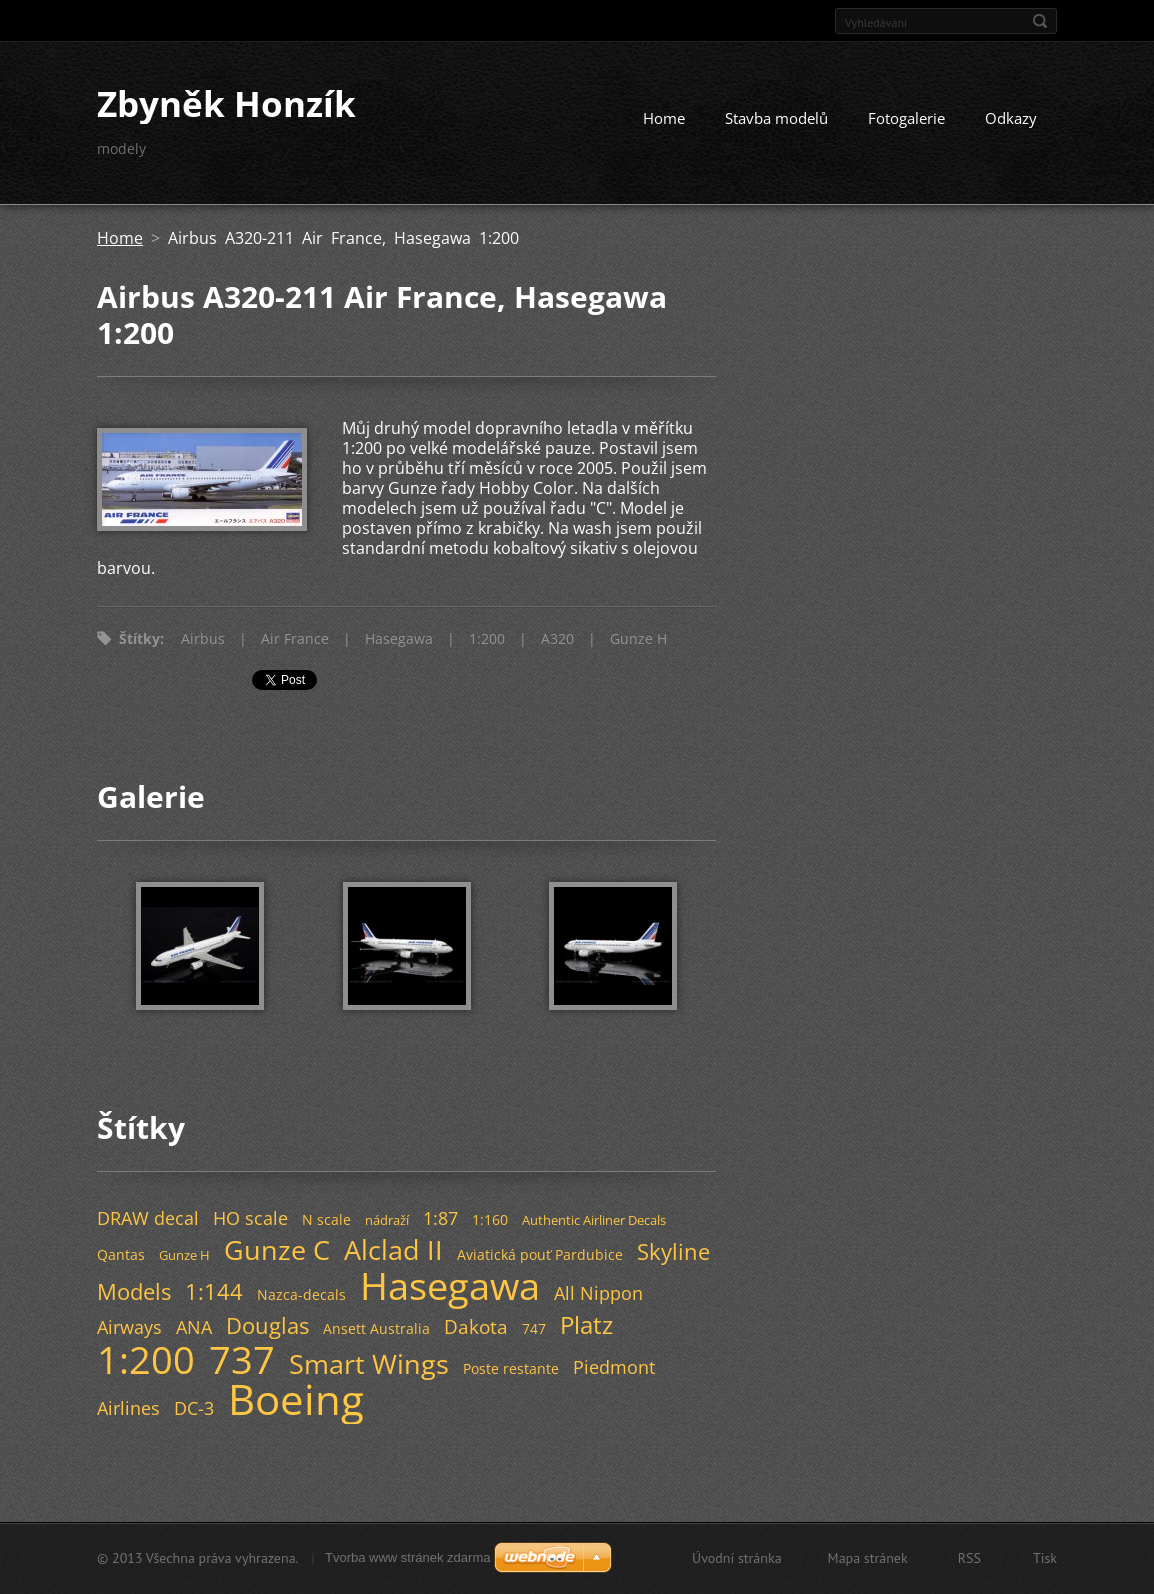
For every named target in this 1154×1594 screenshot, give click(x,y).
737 (242, 1359)
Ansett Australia (376, 1328)
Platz (586, 1324)
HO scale (250, 1218)
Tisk (1045, 1558)
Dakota (476, 1326)
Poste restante (511, 1368)
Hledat (1040, 21)
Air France (295, 638)
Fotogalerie (906, 118)
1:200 (487, 638)
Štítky (139, 638)
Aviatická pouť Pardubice (540, 1254)
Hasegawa (399, 638)
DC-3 (194, 1408)
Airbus (203, 638)
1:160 (490, 1219)
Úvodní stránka (737, 1558)
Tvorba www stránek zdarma (407, 1557)
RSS (969, 1558)
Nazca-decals (301, 1294)
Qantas (121, 1254)
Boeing (296, 1399)
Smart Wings (369, 1363)
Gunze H (638, 638)
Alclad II (393, 1249)
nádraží (387, 1220)
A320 (557, 638)
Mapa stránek (868, 1558)
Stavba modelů (776, 118)
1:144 (214, 1291)
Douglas (267, 1325)
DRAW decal (148, 1218)
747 (534, 1328)
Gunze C (277, 1249)
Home (664, 118)
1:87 (440, 1218)
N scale (326, 1219)
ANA (194, 1327)
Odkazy (1011, 118)
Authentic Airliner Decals (594, 1220)
